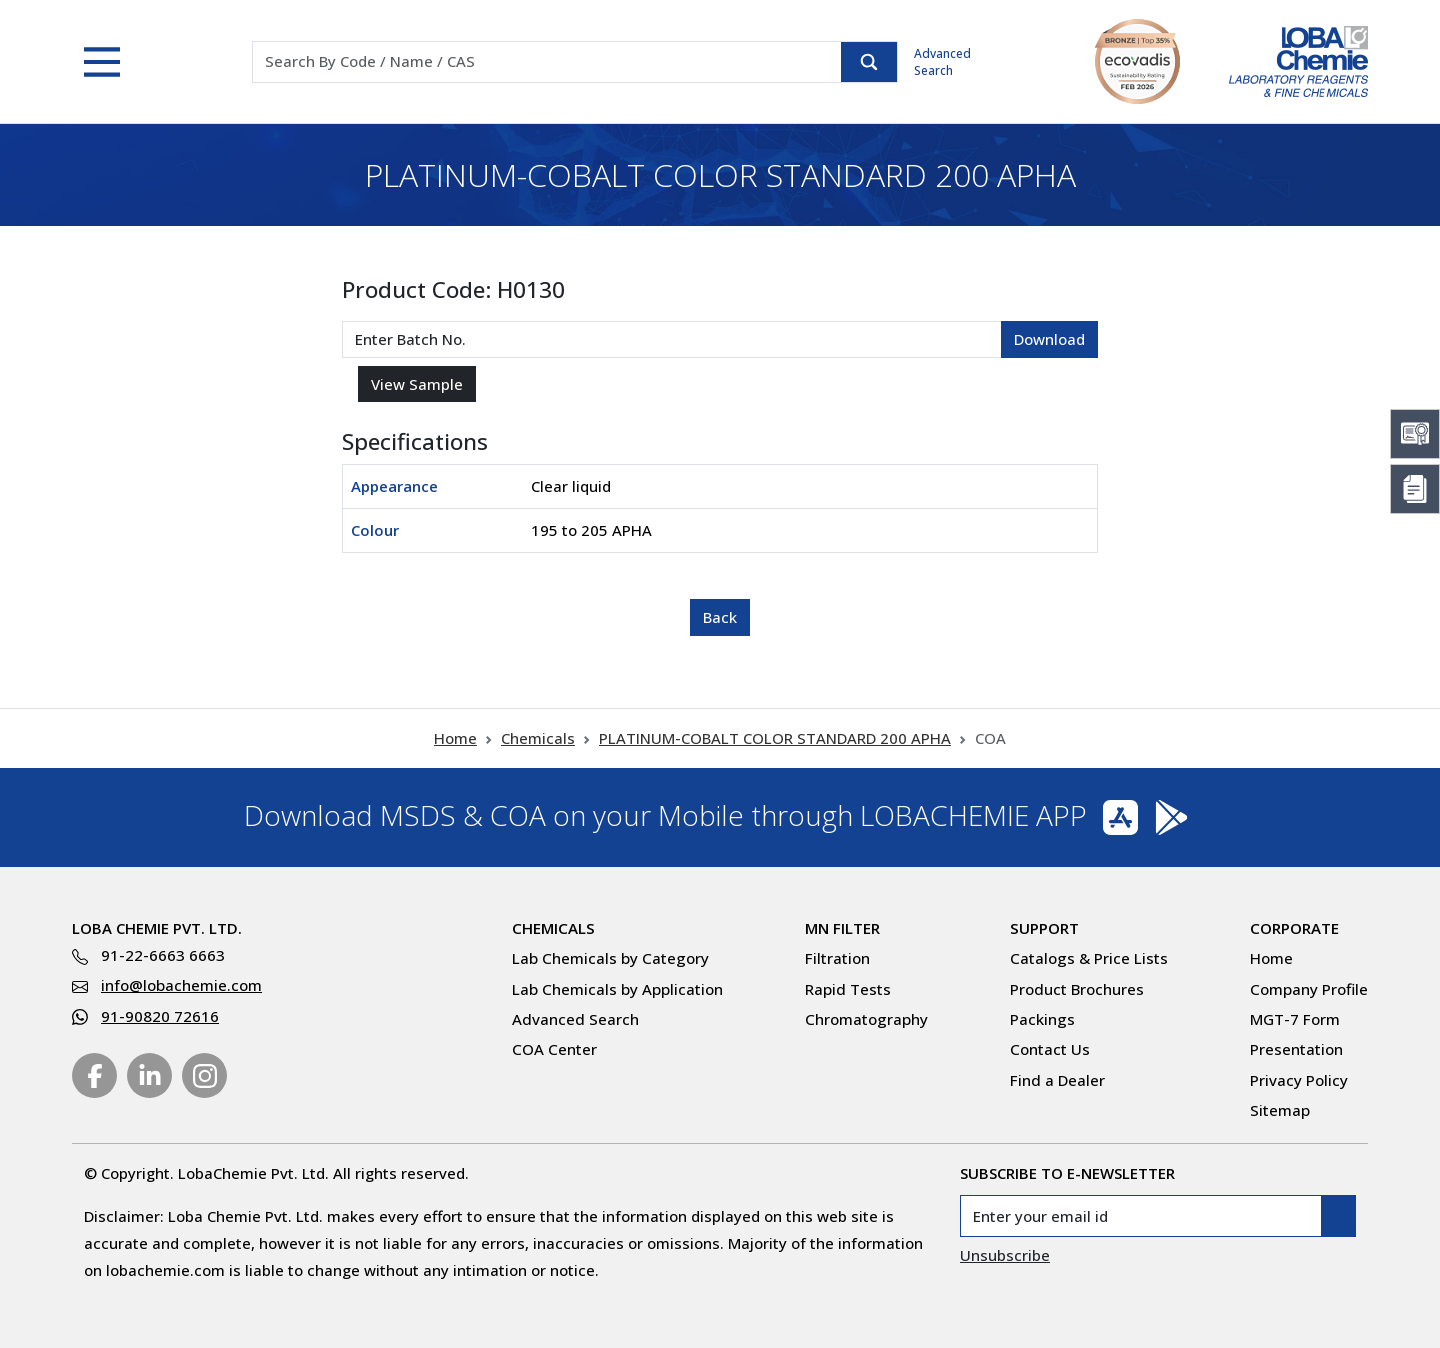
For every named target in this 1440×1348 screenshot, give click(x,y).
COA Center (554, 1049)
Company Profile (1309, 989)
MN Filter (842, 928)
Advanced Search (942, 62)
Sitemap (1280, 1110)
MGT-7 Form (1295, 1019)
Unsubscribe (1005, 1255)
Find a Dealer (1057, 1080)
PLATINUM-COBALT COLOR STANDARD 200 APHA (775, 738)
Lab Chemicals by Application (617, 989)
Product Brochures (1077, 989)
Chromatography (866, 1019)
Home (455, 738)
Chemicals (538, 738)
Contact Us (1050, 1049)
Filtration (837, 958)
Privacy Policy (1299, 1080)
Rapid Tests (848, 989)
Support (1044, 928)
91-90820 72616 (160, 1016)
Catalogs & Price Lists (1089, 958)
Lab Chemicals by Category (610, 958)
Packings (1042, 1019)
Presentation (1296, 1049)
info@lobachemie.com (181, 985)
